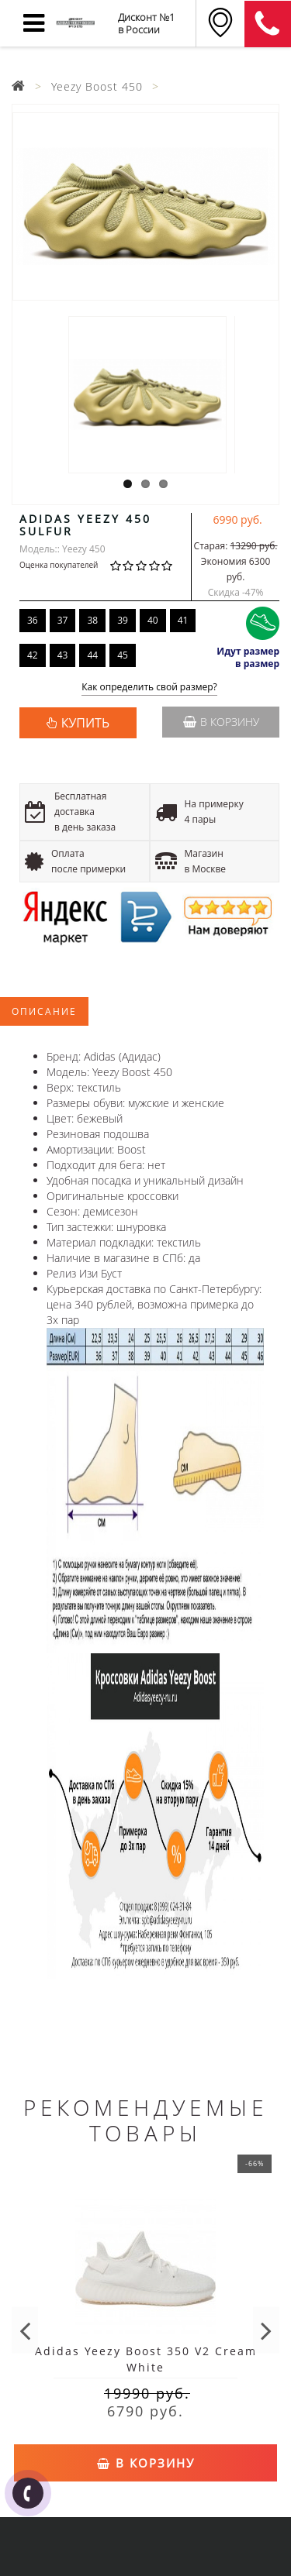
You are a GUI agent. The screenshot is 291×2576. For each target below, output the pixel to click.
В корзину (221, 721)
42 (32, 655)
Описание (44, 1011)
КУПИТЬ (85, 723)
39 (122, 620)
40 (152, 620)
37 (62, 620)
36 (32, 620)
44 (92, 655)
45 (122, 655)
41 (183, 620)
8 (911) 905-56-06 (267, 24)
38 (92, 620)
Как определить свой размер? (149, 687)
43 (62, 655)
